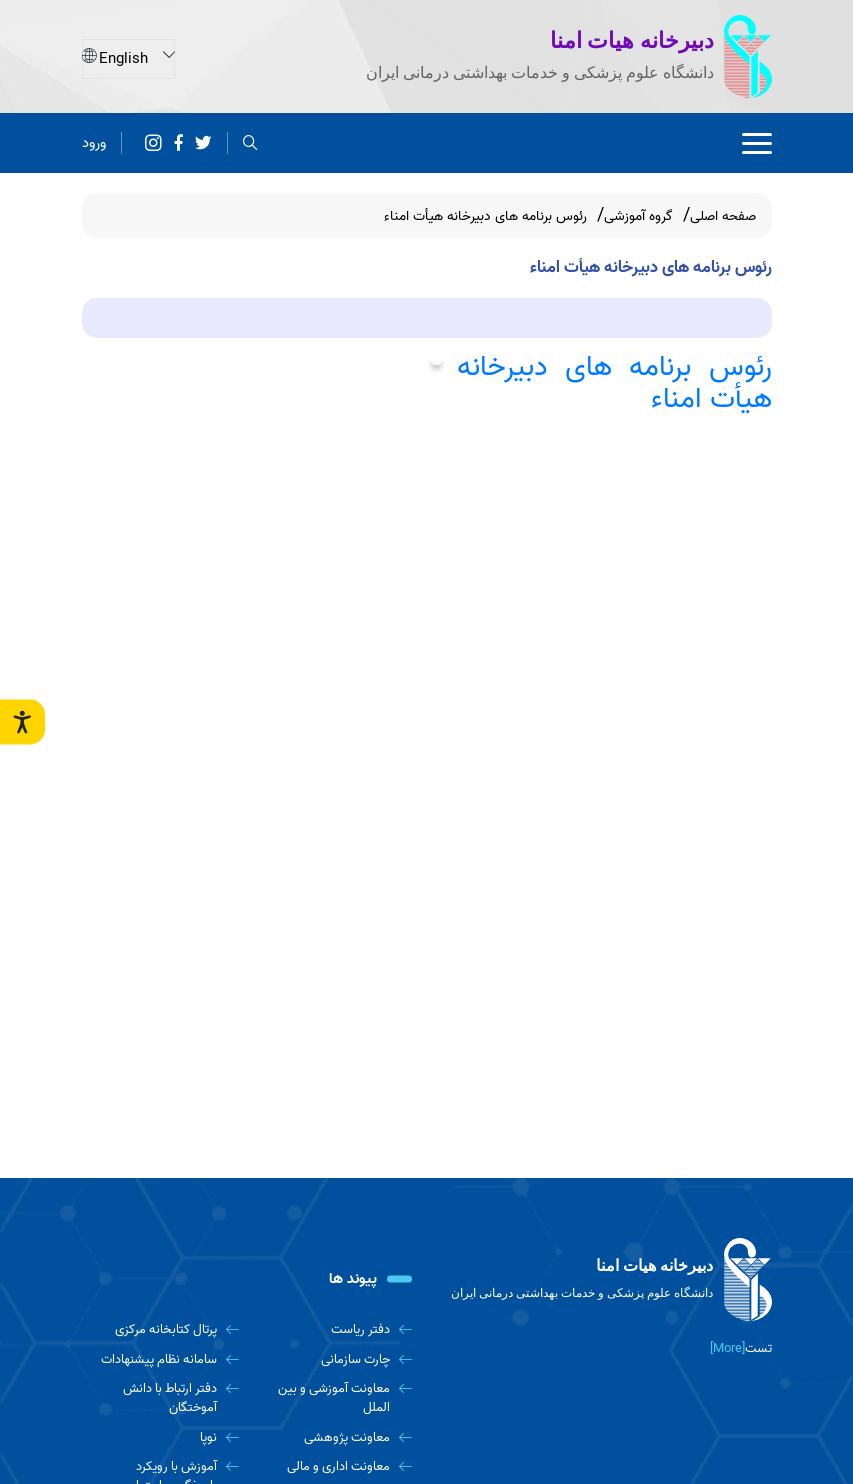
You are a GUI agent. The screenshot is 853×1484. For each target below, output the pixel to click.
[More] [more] (727, 1348)
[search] (250, 142)
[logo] (607, 1280)
